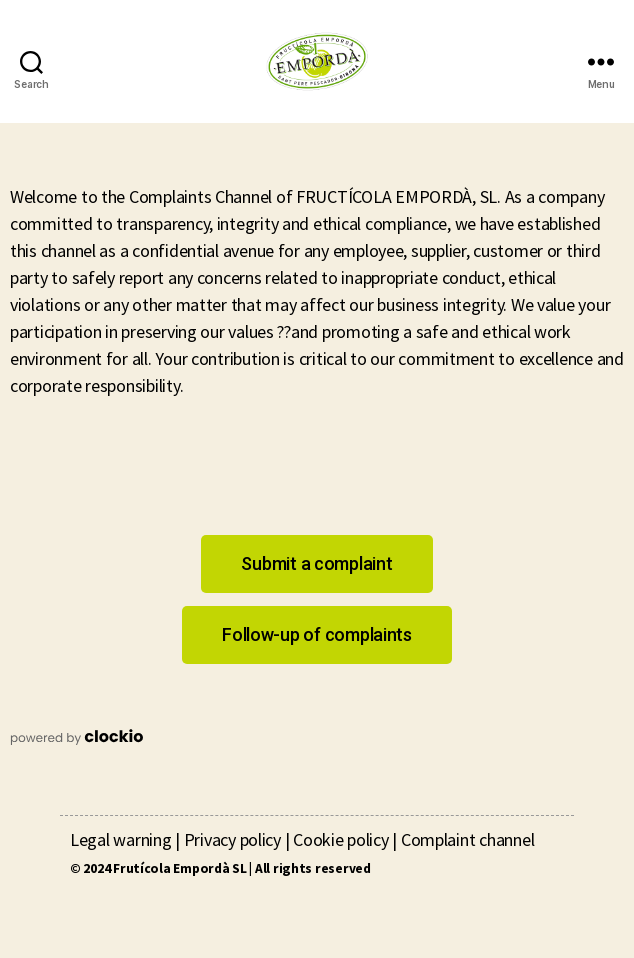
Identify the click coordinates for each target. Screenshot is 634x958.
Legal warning (121, 839)
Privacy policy (232, 839)
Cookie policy (341, 839)
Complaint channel (467, 839)
